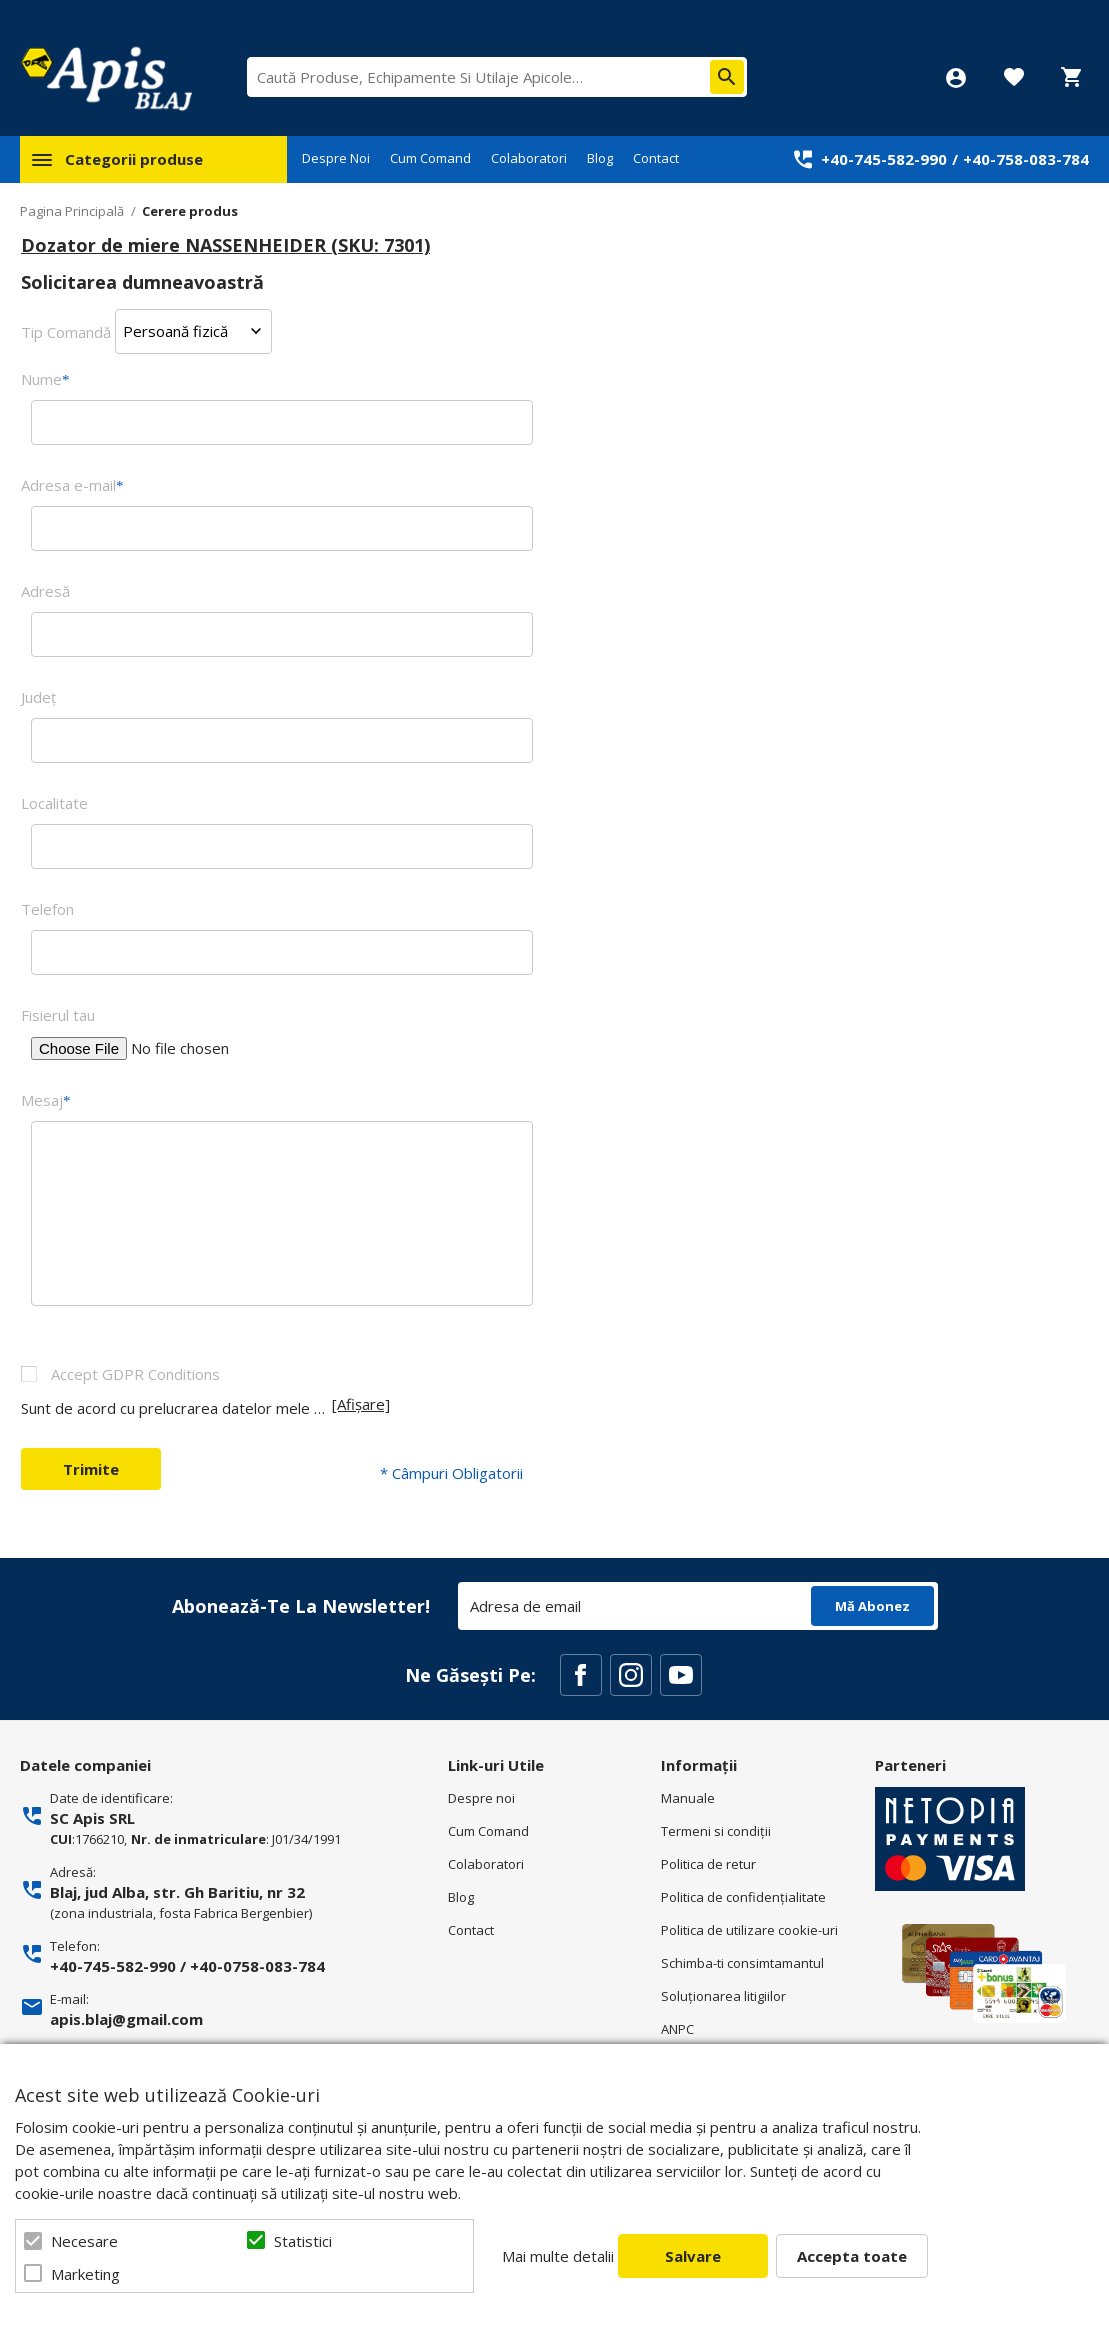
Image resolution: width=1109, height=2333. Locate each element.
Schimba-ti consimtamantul (742, 1963)
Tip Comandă (66, 331)
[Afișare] (361, 1404)
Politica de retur (708, 1864)
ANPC (677, 2029)
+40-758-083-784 (1026, 159)
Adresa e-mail (72, 485)
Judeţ (38, 697)
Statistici (303, 2241)
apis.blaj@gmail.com (126, 2019)
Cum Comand (430, 158)
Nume (45, 379)
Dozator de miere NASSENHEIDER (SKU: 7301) (225, 245)
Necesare (84, 2241)
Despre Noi (336, 158)
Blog (600, 158)
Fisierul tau (58, 1015)
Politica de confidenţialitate (743, 1897)
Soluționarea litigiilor (723, 1996)
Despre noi (481, 1798)
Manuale (688, 1798)
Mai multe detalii (558, 2256)
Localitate (54, 803)
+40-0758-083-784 (257, 1966)
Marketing (85, 2274)
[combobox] (497, 77)
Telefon (47, 909)
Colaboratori (529, 158)
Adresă (45, 591)
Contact (656, 158)
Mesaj (46, 1100)
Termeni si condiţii (716, 1831)
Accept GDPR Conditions (135, 1374)
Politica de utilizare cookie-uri (749, 1930)
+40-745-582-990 (884, 159)
